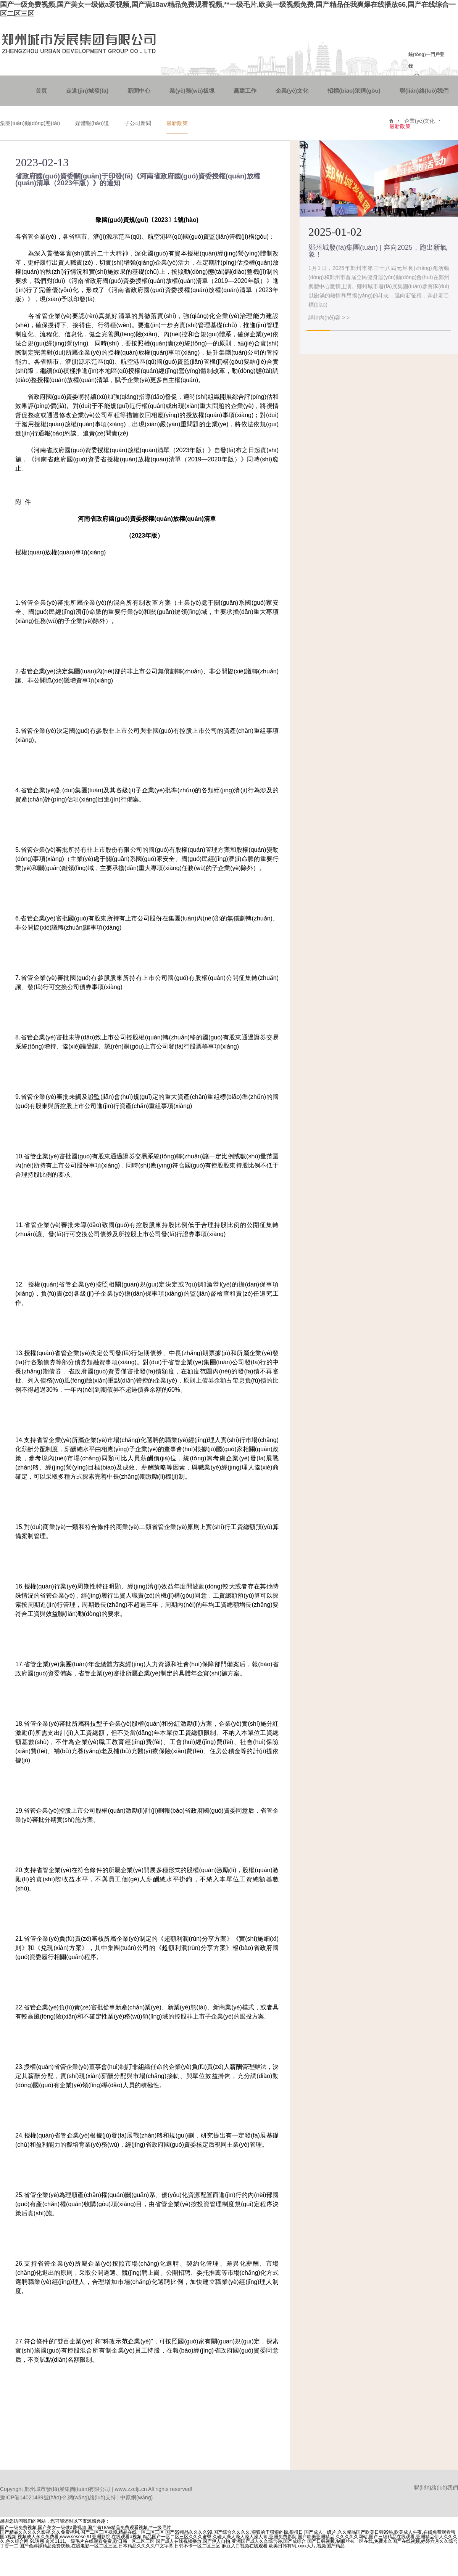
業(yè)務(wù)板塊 (191, 90)
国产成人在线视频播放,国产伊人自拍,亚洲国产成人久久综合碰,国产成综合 (231, 2541)
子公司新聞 (137, 123)
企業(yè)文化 (292, 90)
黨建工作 (245, 90)
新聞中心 (138, 90)
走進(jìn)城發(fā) (87, 90)
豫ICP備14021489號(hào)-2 (33, 2497)
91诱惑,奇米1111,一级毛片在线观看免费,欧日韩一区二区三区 (92, 2541)
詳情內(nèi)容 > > (329, 318)
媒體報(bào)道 (92, 123)
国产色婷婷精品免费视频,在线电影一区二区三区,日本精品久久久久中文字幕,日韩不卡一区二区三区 (119, 2546)
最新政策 (177, 123)
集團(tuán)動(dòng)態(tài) (30, 123)
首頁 (41, 90)
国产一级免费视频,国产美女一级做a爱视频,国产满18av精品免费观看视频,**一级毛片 (85, 2527)
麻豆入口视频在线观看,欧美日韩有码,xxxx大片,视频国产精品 (283, 2546)
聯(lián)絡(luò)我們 (424, 90)
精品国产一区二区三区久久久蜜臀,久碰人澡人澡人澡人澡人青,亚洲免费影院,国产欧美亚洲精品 (238, 2536)
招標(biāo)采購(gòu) (353, 90)
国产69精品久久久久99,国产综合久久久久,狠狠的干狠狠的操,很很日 (234, 2532)
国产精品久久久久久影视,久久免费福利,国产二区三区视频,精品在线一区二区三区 (82, 2532)
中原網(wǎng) (136, 2497)
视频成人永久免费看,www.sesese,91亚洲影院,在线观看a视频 (80, 2536)
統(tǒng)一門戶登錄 (426, 60)
